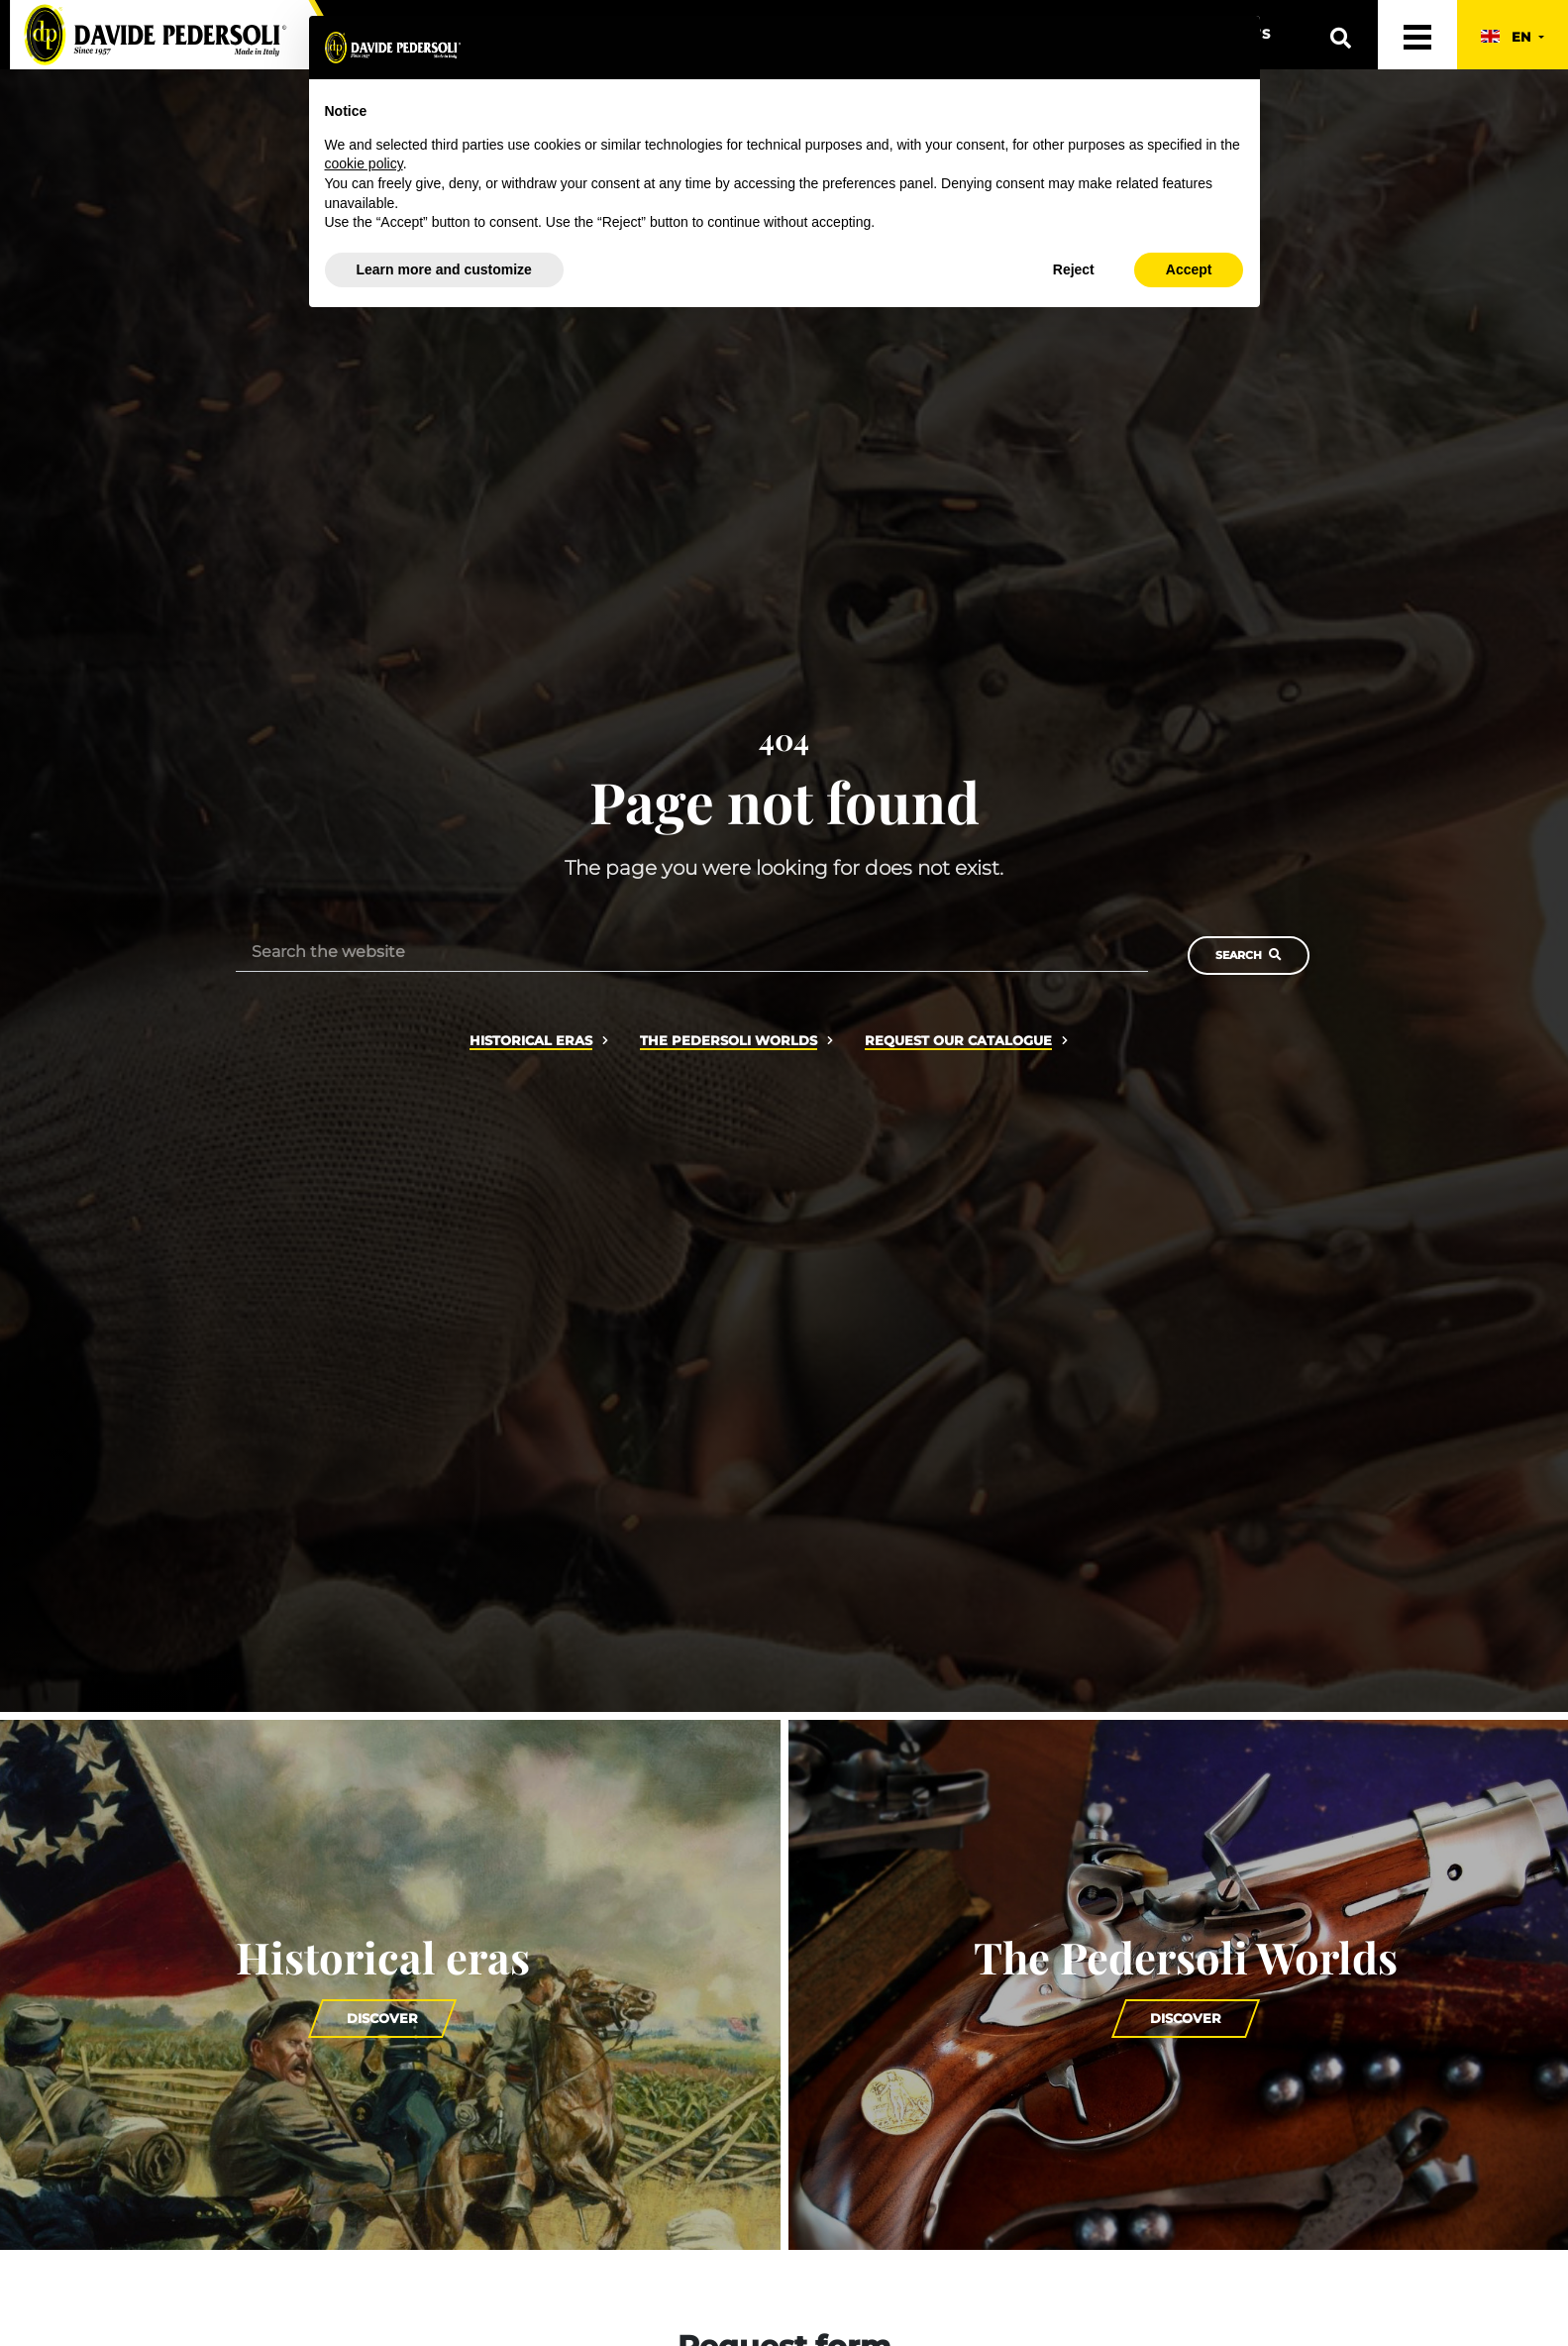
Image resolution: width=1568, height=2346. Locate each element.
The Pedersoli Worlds (728, 1040)
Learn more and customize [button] (444, 269)
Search (1248, 955)
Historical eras (531, 1040)
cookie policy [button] (364, 163)
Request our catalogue (958, 1040)
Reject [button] (1074, 269)
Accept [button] (1189, 269)
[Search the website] (692, 951)
